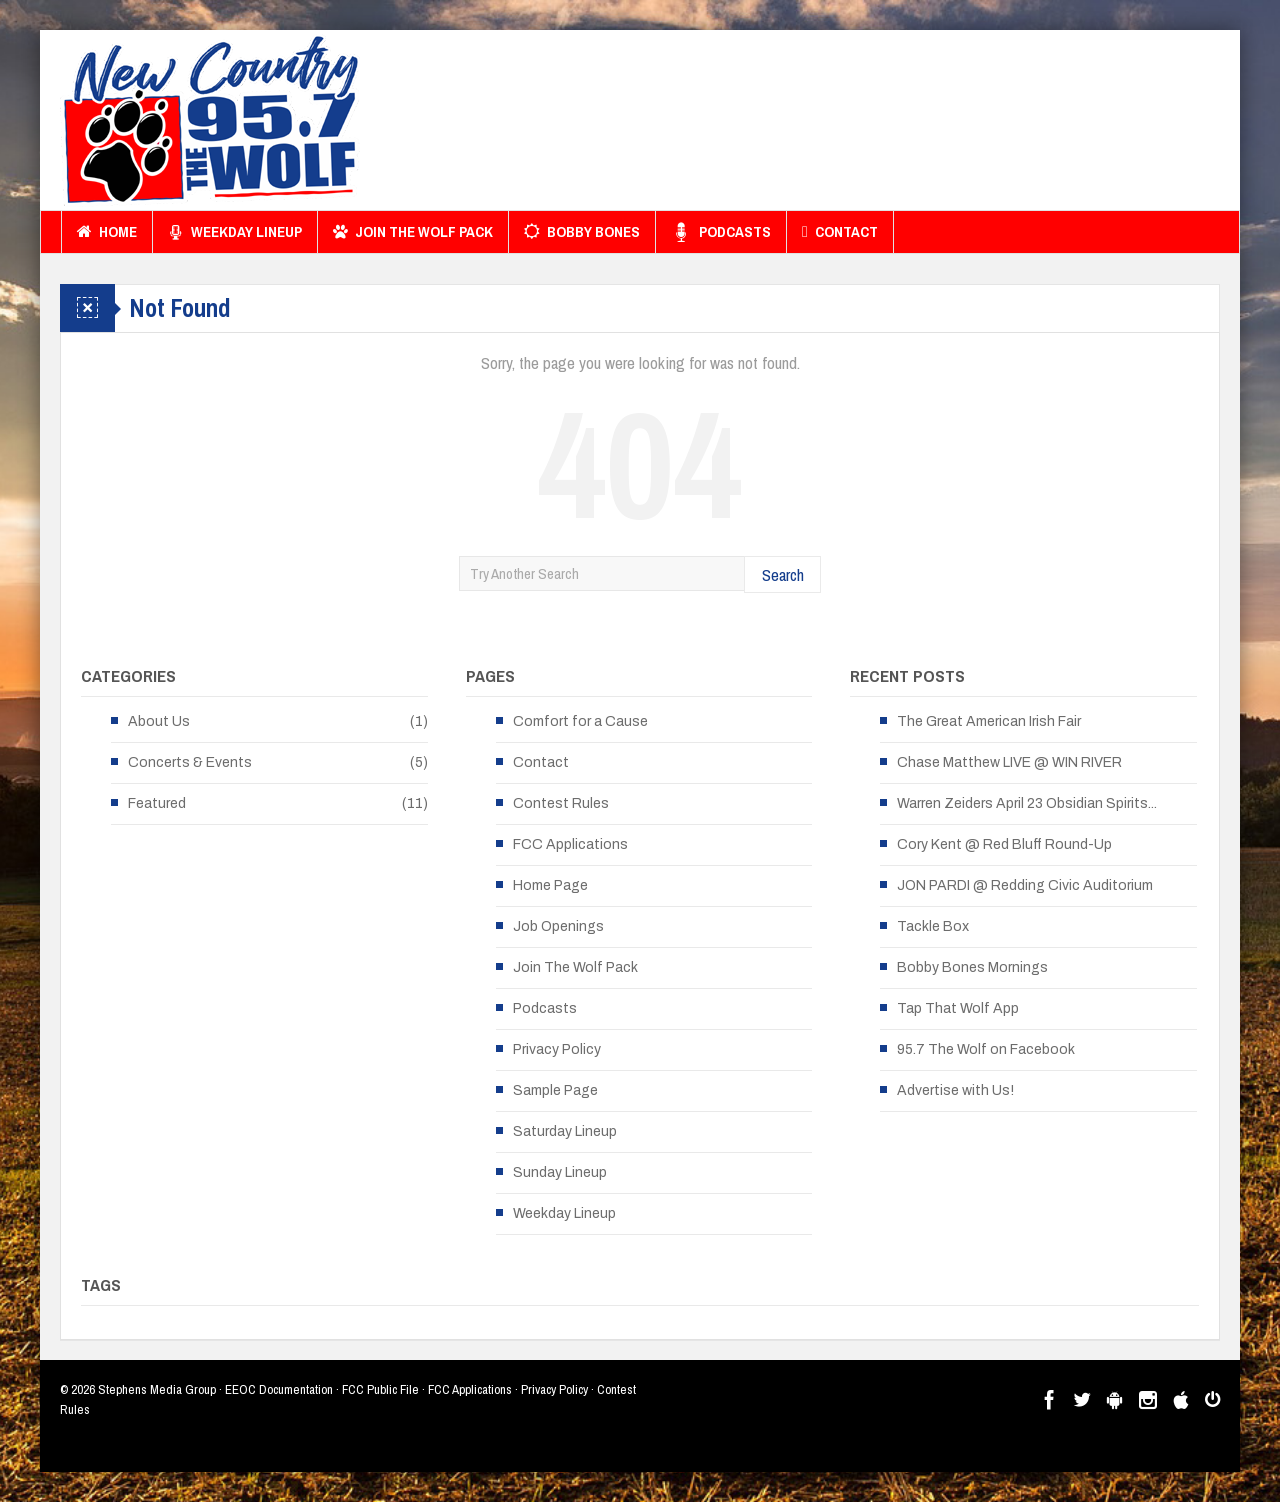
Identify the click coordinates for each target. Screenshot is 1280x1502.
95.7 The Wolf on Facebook (986, 1049)
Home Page (550, 885)
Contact (840, 232)
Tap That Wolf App (958, 1008)
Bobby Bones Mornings (972, 967)
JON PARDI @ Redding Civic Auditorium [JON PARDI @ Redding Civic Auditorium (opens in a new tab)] (1025, 885)
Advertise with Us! (955, 1090)
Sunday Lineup (560, 1172)
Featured (157, 803)
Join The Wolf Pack (413, 232)
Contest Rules (561, 803)
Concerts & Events (190, 762)
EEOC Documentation (279, 1389)
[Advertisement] (856, 125)
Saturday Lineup (565, 1131)
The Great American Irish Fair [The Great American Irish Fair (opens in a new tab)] (989, 721)
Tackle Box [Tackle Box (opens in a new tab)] (933, 926)
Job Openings (558, 926)
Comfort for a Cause (580, 721)
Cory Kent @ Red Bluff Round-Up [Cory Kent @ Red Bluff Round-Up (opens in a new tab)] (1004, 844)
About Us (159, 721)
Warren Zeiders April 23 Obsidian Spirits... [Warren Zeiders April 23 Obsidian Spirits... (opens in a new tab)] (1027, 803)
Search (783, 574)
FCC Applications (570, 844)
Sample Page (555, 1090)
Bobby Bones (582, 232)
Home (107, 232)
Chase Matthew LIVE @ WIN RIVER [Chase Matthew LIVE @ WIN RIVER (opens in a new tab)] (1009, 762)
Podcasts (721, 232)
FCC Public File (380, 1389)
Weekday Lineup (235, 232)
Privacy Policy (557, 1049)
